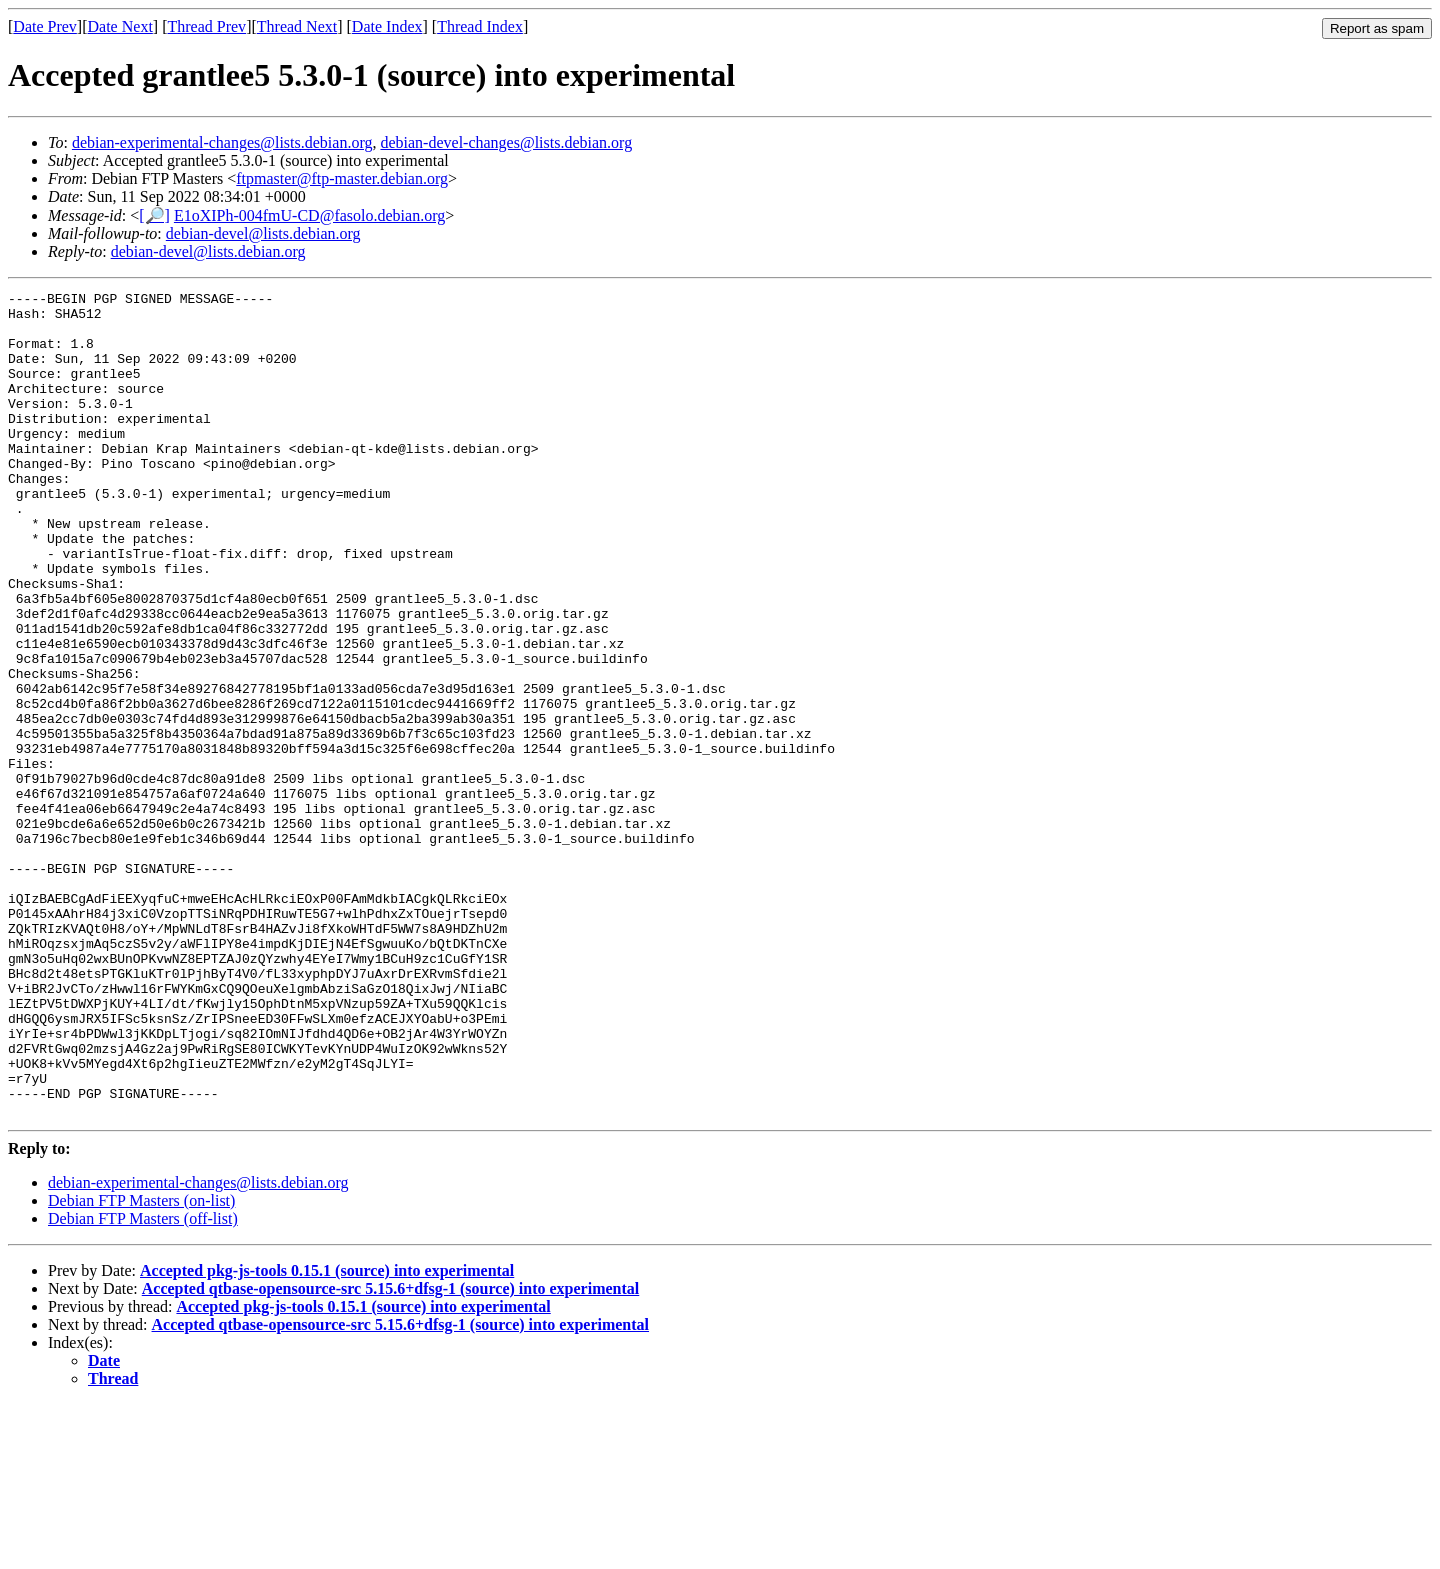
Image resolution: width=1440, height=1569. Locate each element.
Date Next (120, 26)
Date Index (387, 26)
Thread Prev (206, 26)
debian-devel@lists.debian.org (263, 233)
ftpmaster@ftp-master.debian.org (342, 178)
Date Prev (45, 26)
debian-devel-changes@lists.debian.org (506, 142)
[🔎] (154, 215)
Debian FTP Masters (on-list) (141, 1365)
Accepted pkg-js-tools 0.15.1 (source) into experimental (327, 1435)
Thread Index (480, 26)
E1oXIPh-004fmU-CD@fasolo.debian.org (309, 215)
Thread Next (297, 26)
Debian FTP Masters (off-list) (143, 1383)
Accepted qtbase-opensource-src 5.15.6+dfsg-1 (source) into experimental (391, 1453)
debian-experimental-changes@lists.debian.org (222, 142)
